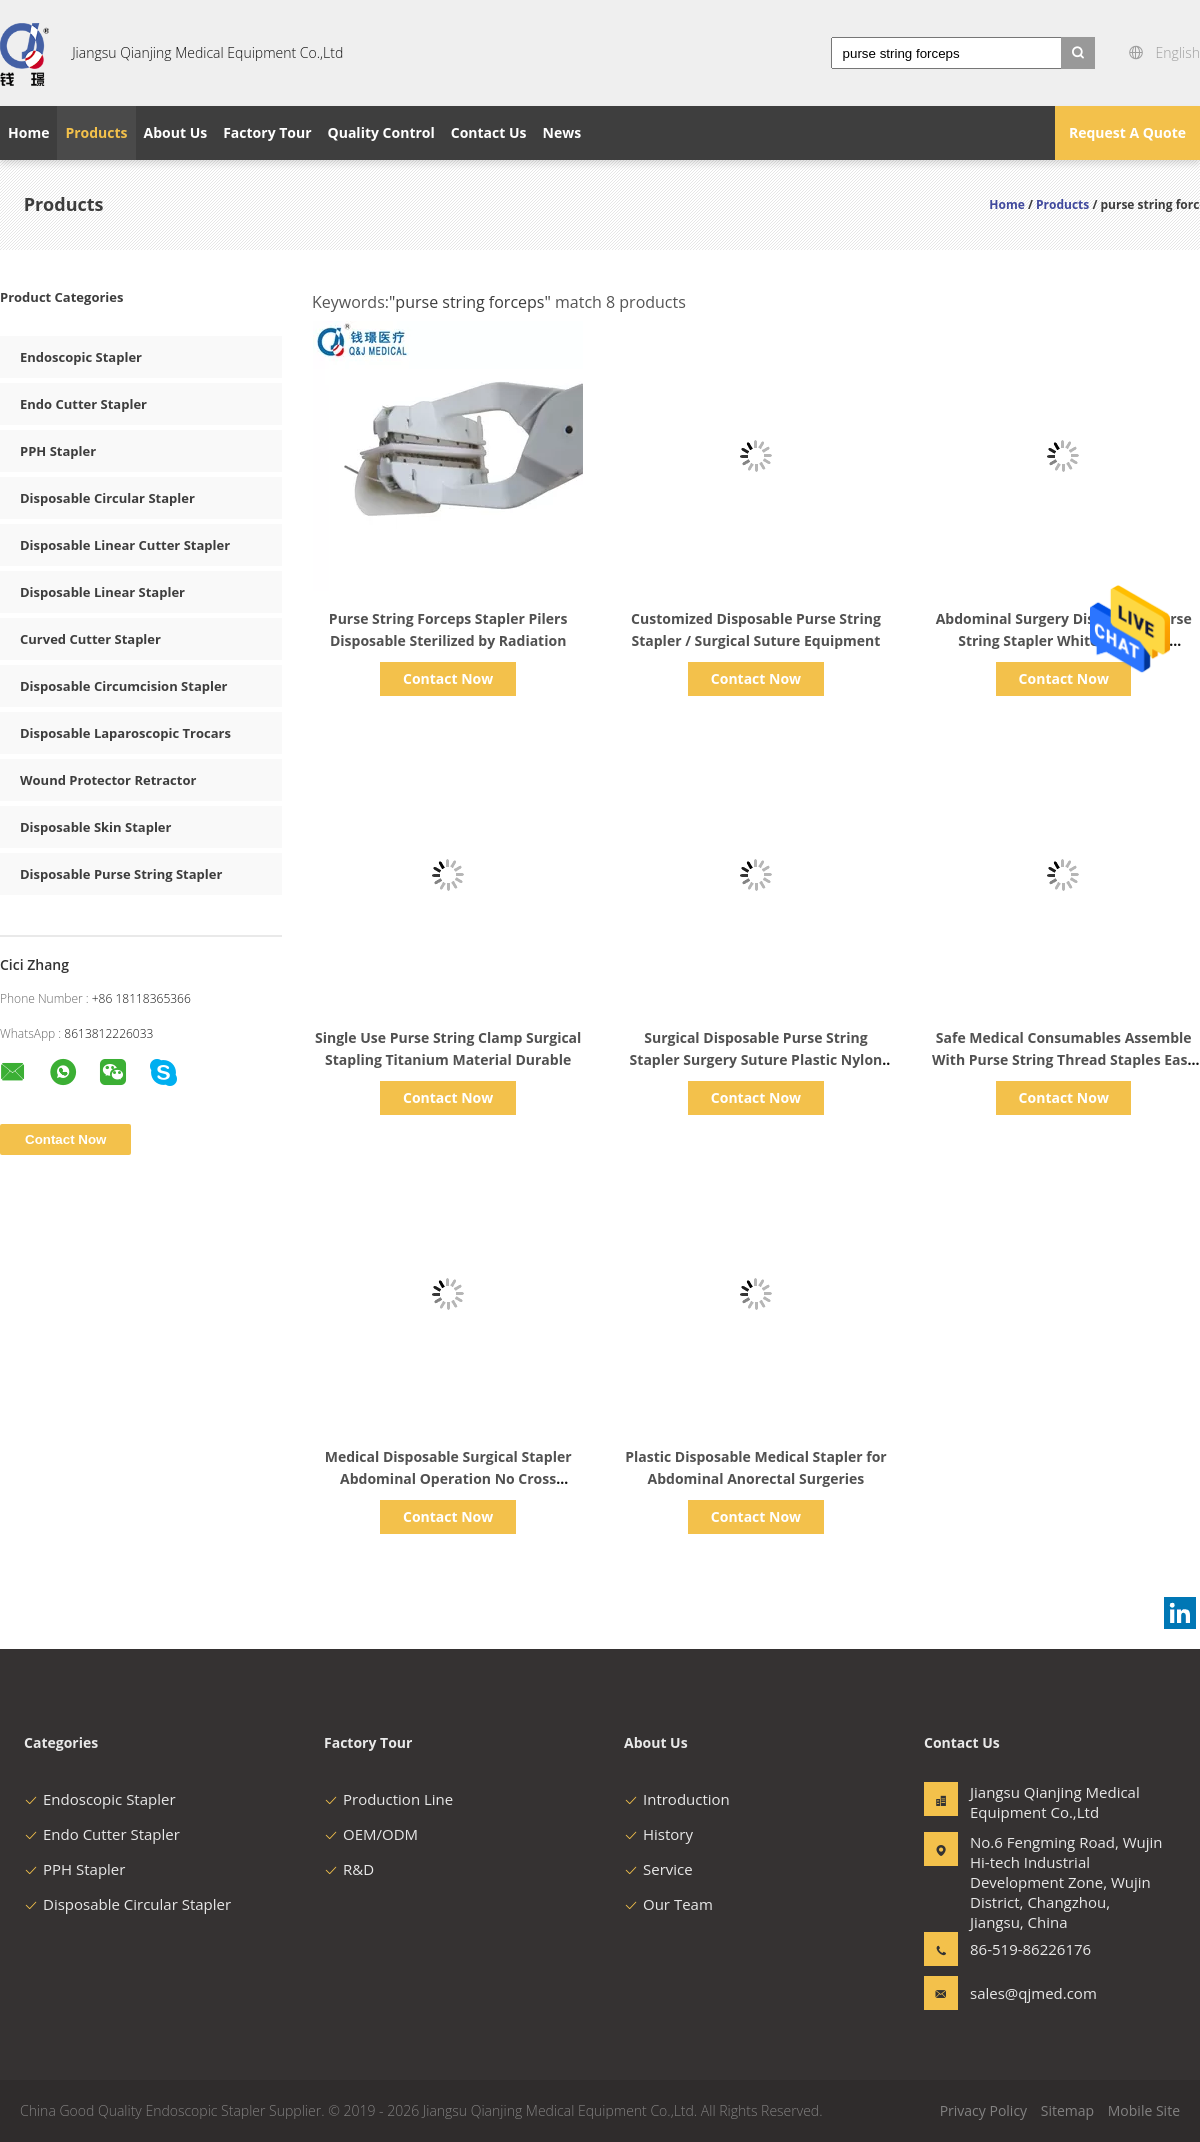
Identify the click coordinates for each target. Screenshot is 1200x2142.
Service (658, 1869)
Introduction (677, 1799)
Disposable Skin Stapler (95, 827)
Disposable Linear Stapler (102, 592)
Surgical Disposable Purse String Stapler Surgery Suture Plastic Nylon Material (756, 1059)
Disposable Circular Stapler (107, 498)
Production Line (388, 1799)
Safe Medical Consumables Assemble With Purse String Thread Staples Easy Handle (1063, 1059)
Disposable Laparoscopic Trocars (125, 733)
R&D (349, 1869)
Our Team (668, 1904)
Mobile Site (1144, 2110)
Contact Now (448, 678)
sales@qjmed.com (1033, 1993)
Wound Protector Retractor (108, 780)
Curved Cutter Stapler (90, 639)
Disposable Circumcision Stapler (124, 686)
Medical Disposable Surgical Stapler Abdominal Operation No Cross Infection (448, 1478)
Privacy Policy (983, 2110)
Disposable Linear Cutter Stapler (125, 545)
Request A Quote (1127, 132)
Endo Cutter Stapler (83, 404)
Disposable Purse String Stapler (121, 874)
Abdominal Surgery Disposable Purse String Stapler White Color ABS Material (1064, 640)
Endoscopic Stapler (81, 357)
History (658, 1834)
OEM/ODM (371, 1834)
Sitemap (1067, 2110)
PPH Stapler (58, 451)
